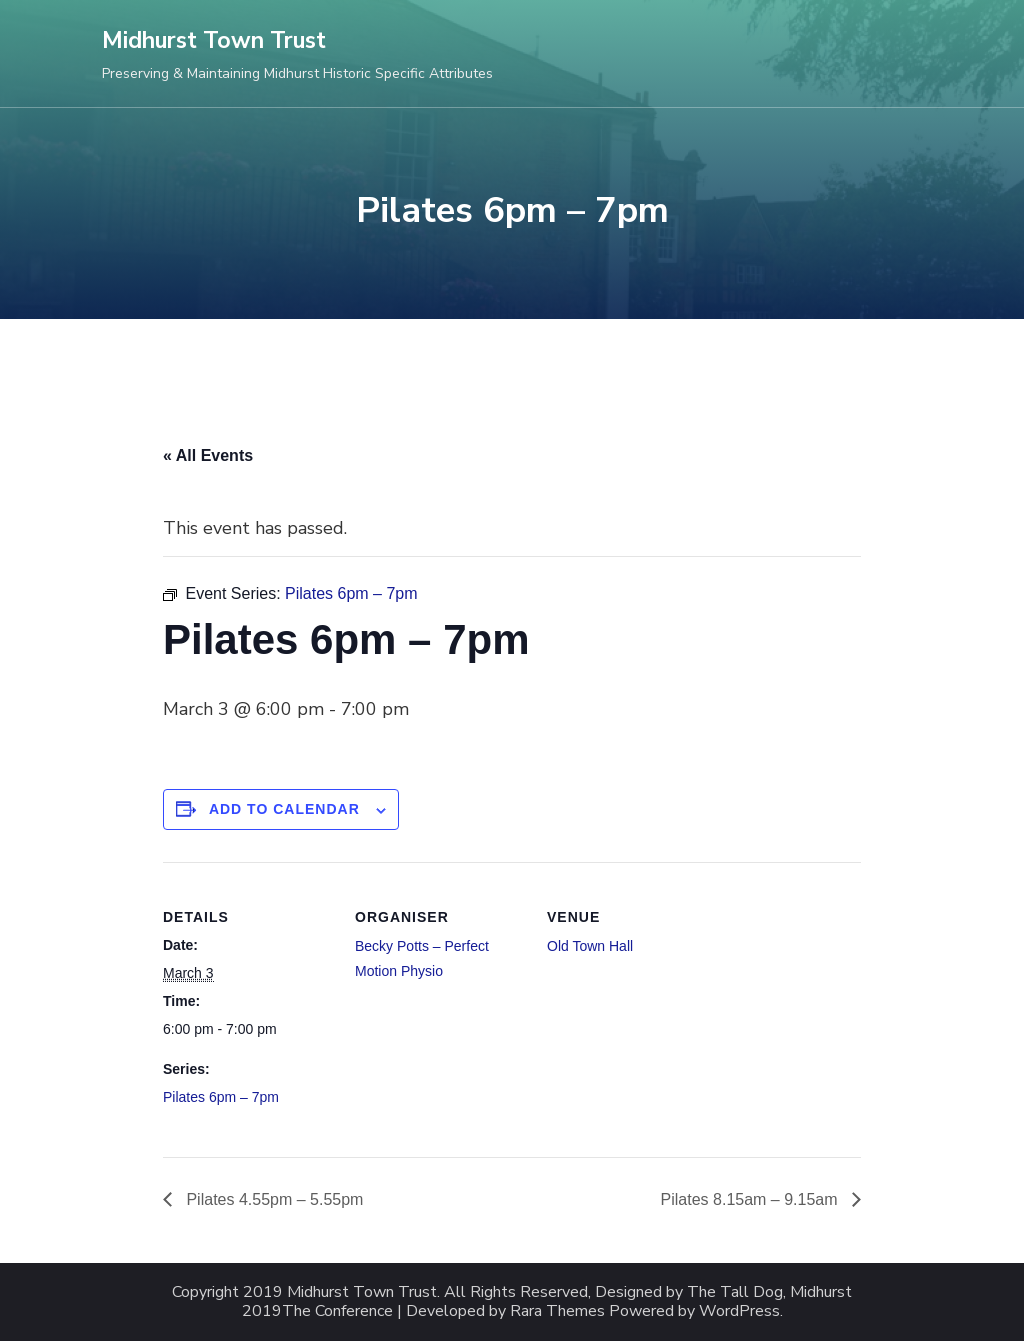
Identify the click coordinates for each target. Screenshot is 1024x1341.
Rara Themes (557, 1311)
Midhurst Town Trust (214, 40)
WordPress (739, 1311)
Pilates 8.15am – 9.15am (751, 1199)
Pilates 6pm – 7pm (221, 1097)
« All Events (208, 455)
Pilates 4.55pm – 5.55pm (272, 1199)
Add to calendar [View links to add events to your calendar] (284, 809)
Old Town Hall (590, 946)
